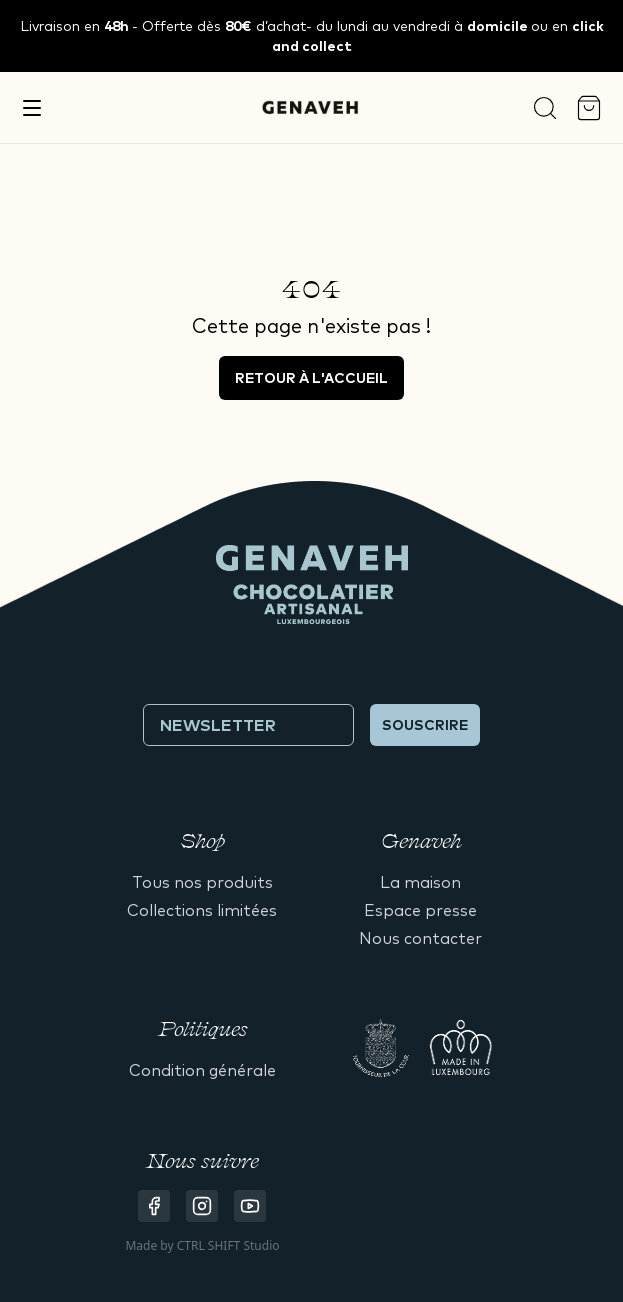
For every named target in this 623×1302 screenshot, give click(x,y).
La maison (420, 882)
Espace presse (420, 910)
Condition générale (202, 1070)
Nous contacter (420, 938)
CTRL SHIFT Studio (228, 1245)
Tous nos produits (202, 882)
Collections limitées (202, 910)
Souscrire (425, 725)
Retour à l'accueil (311, 378)
